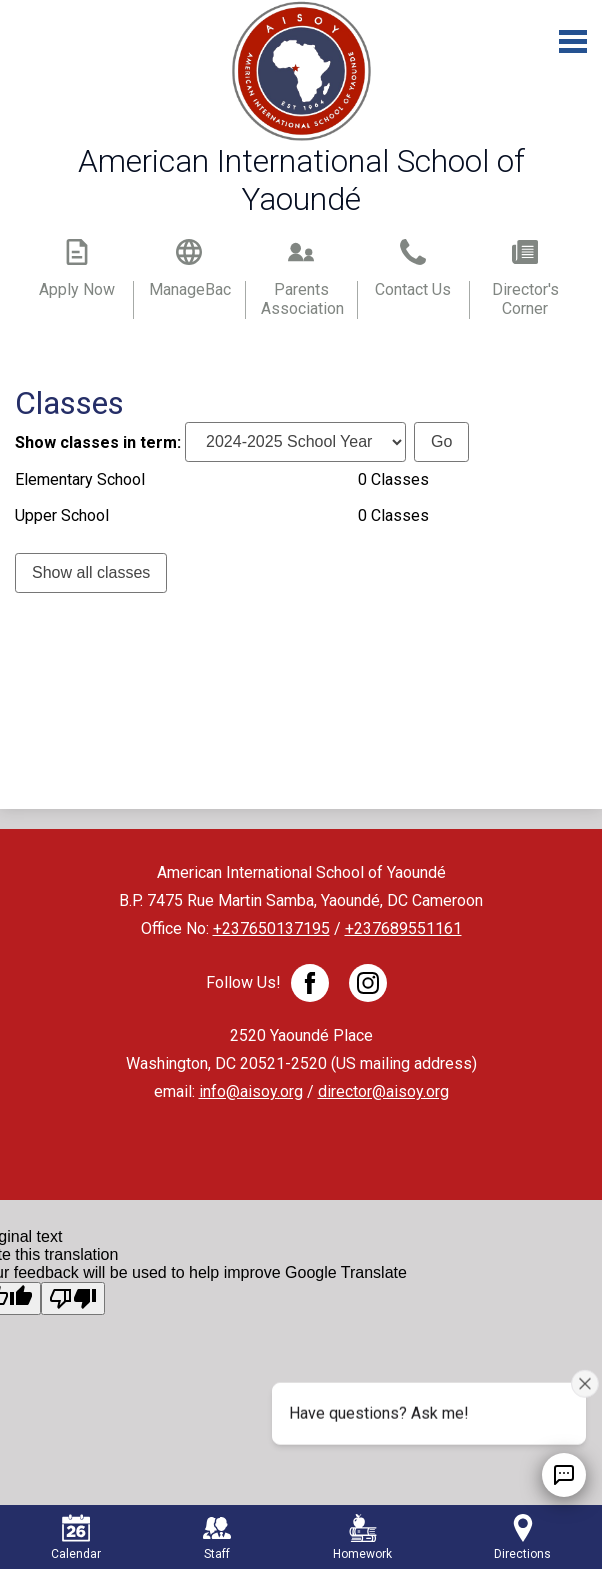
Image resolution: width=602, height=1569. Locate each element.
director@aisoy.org (383, 1091)
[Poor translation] (73, 1298)
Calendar (76, 1537)
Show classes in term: (98, 441)
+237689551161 (403, 928)
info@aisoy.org (251, 1091)
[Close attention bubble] (585, 1383)
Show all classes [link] (91, 572)
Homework (362, 1537)
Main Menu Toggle (573, 41)
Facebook (310, 987)
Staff (217, 1537)
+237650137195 (271, 928)
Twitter (368, 987)
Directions (522, 1537)
